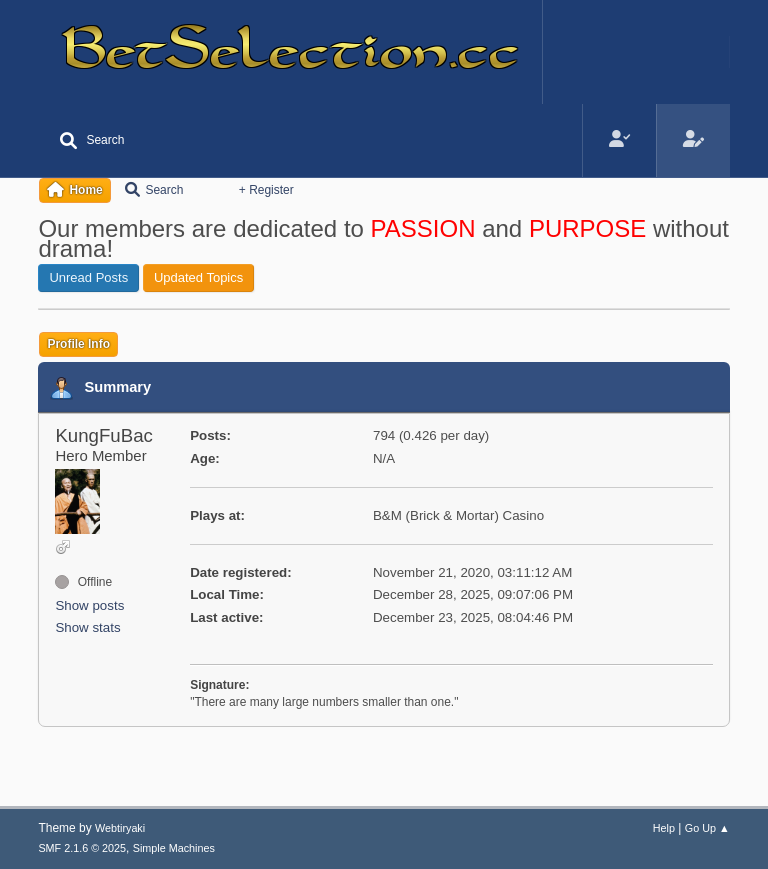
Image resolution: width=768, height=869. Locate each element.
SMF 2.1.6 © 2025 (82, 848)
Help (664, 828)
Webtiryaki (120, 828)
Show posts (89, 605)
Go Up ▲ (707, 828)
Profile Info (78, 344)
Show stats (87, 627)
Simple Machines (174, 848)
